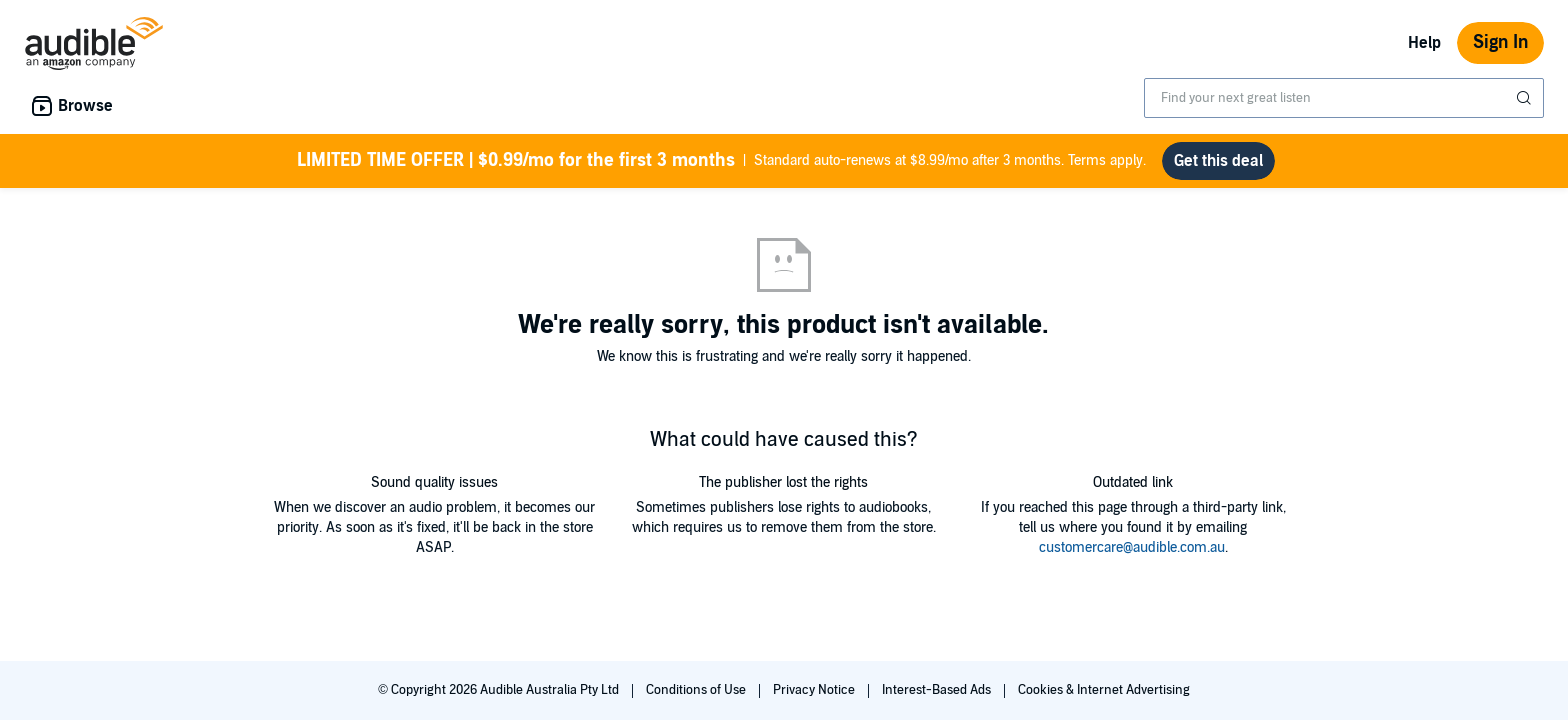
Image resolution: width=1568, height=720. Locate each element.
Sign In (1500, 42)
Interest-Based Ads (938, 690)
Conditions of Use (697, 690)
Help (1424, 43)
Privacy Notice (815, 690)
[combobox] (1344, 98)
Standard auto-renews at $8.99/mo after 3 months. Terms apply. (721, 161)
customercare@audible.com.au (1132, 547)
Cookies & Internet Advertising (1104, 690)
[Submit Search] (1526, 98)
